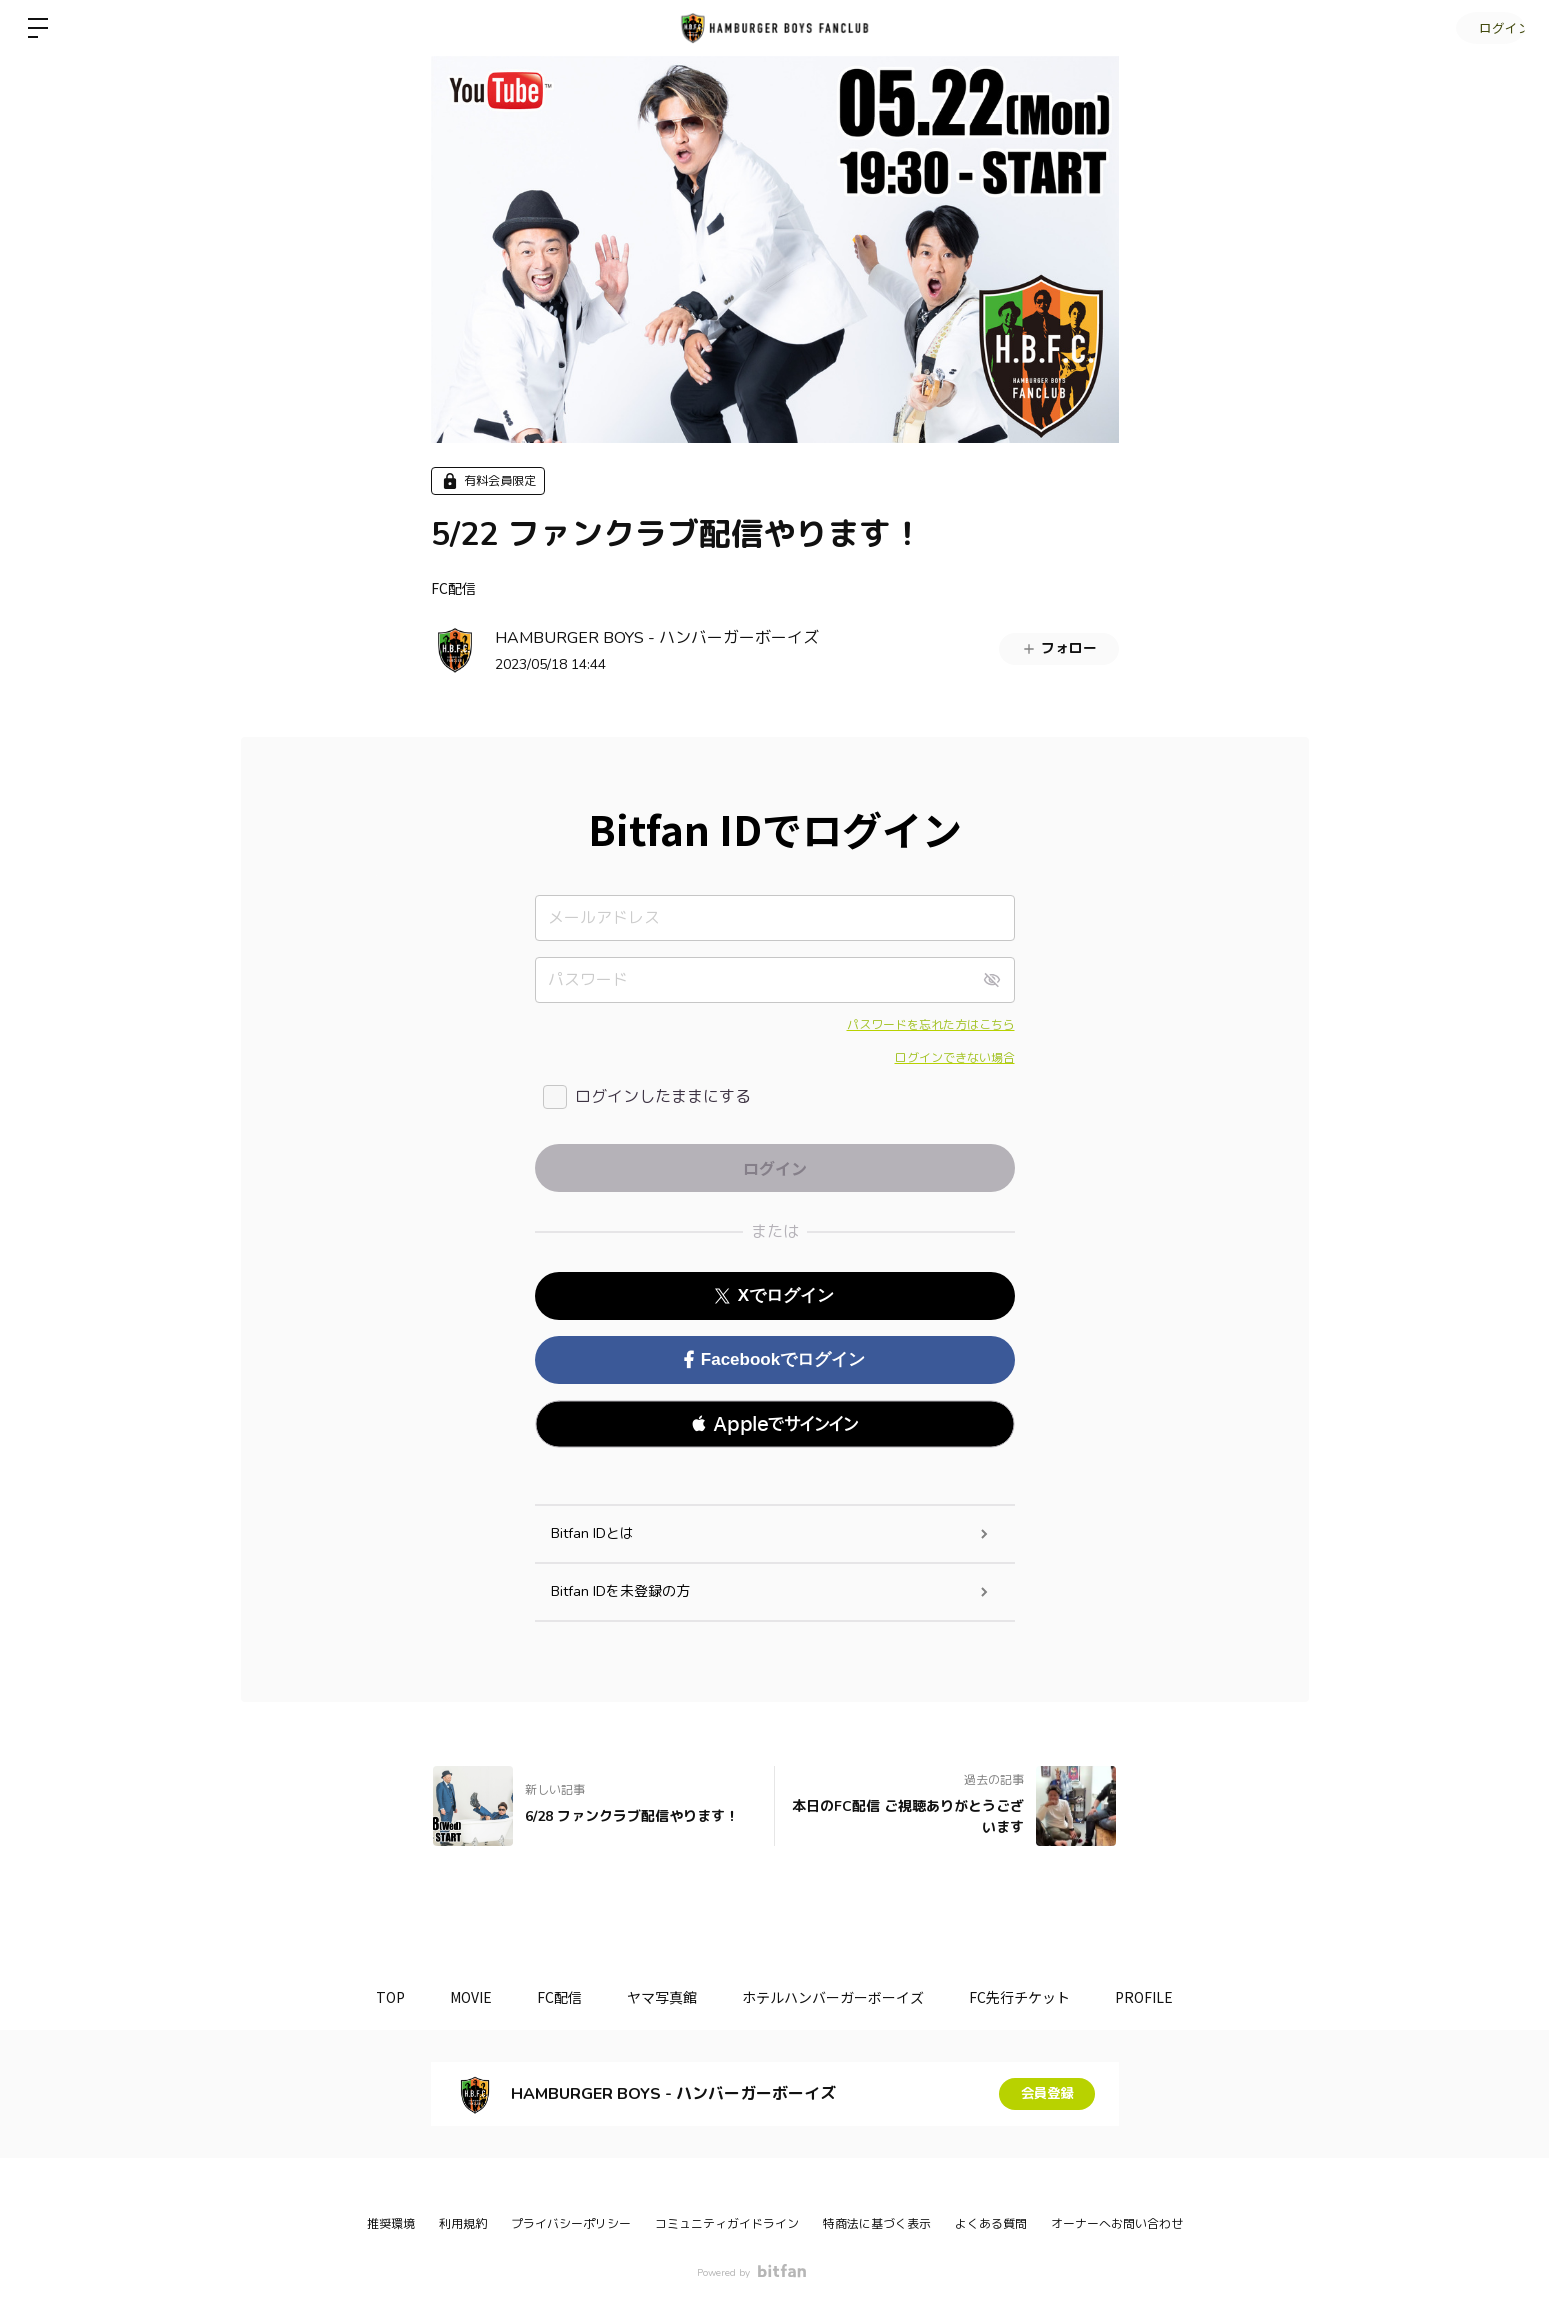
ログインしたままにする (663, 1097)
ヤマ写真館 (662, 1997)
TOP (375, 1997)
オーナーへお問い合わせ (1117, 2224)
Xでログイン (774, 1295)
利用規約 (463, 2224)
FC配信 (453, 588)
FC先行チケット (1029, 1997)
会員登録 (1047, 2093)
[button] (775, 1424)
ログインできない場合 (955, 1058)
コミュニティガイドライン (727, 2224)
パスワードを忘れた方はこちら (931, 1025)
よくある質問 (991, 2224)
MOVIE (461, 1997)
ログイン (1489, 27)
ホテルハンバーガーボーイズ (838, 1997)
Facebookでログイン (774, 1359)
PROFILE (1159, 1997)
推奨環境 (391, 2224)
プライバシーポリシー (571, 2224)
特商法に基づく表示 (877, 2224)
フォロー (1059, 648)
